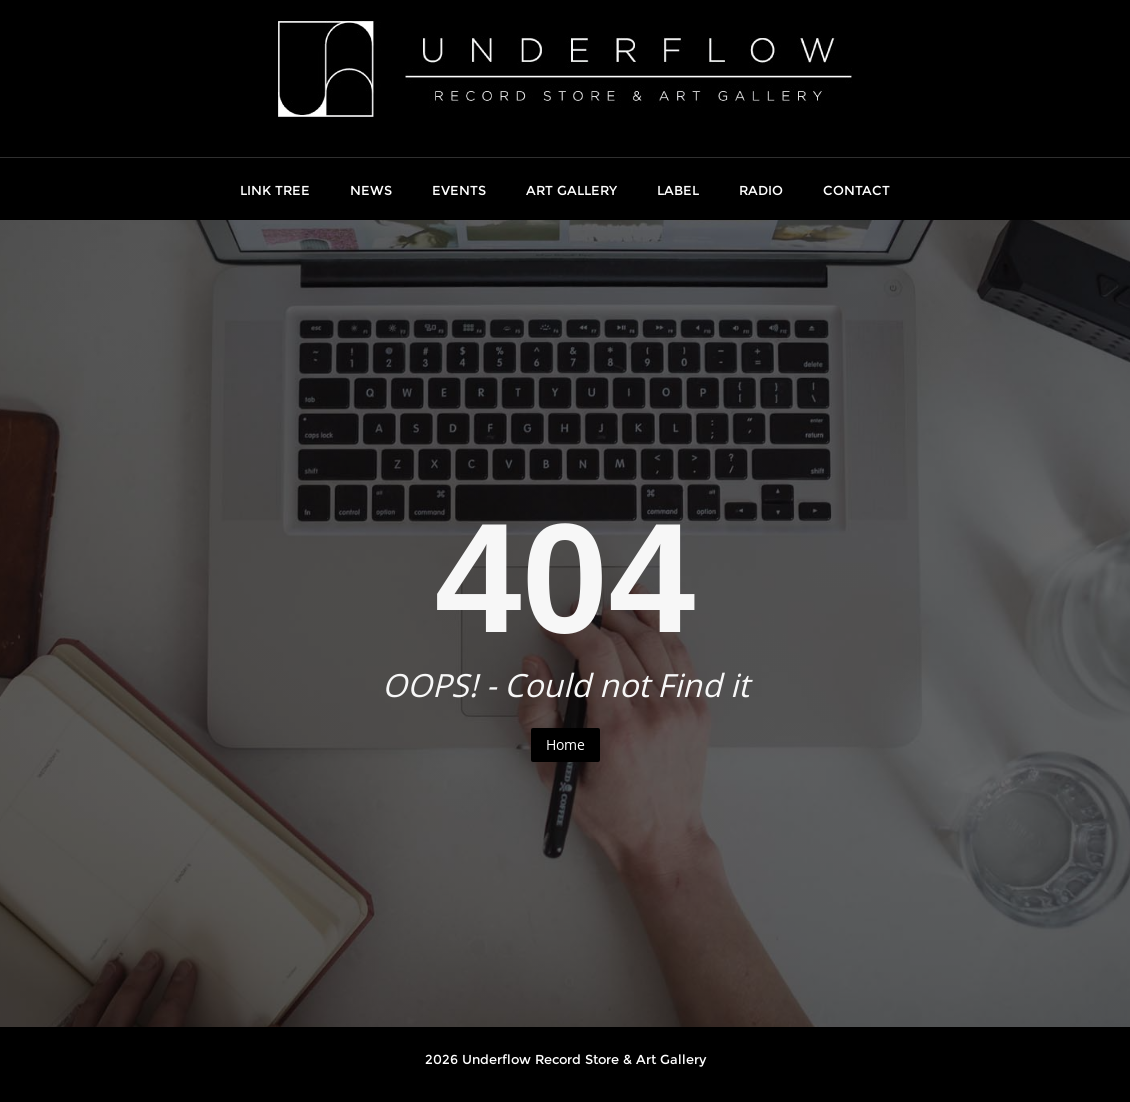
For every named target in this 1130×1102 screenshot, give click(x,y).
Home (565, 744)
